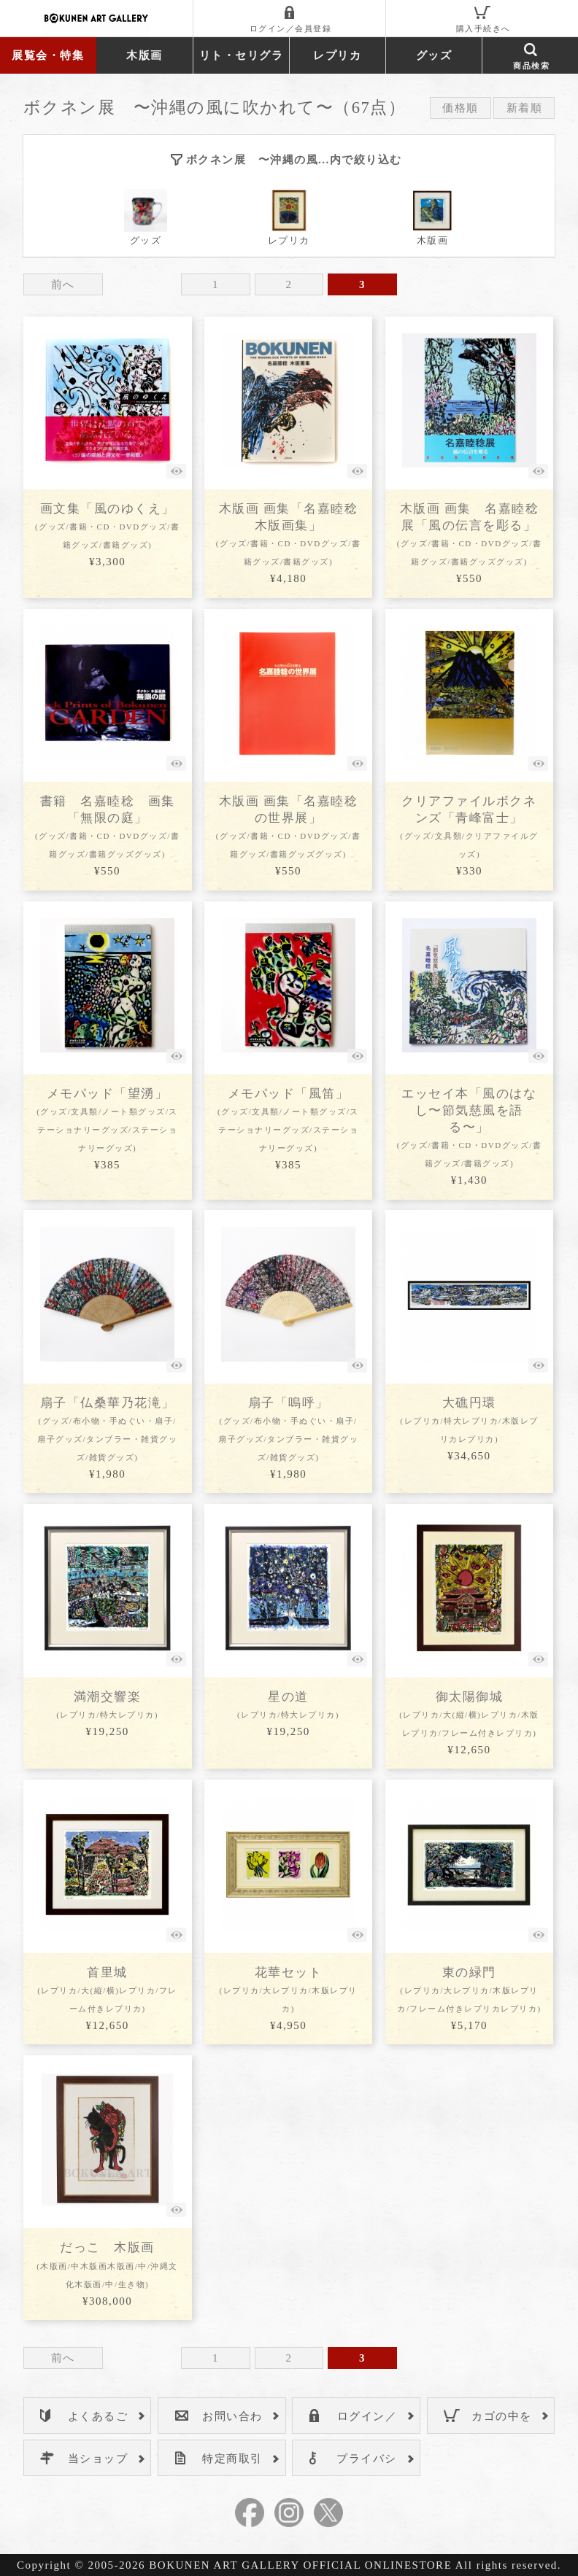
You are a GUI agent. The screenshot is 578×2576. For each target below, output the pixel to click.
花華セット (288, 1989)
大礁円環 (469, 1419)
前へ (63, 284)
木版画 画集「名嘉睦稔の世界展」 (288, 826)
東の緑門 (469, 1989)
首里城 (107, 1989)
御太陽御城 (469, 1713)
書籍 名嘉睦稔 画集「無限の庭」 (107, 826)
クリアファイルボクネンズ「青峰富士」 (469, 826)
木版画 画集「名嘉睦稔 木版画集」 (288, 534)
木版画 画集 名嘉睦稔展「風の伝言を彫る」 (469, 534)
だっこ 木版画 (107, 2264)
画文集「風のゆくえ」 (107, 525)
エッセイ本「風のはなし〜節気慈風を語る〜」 (469, 1127)
